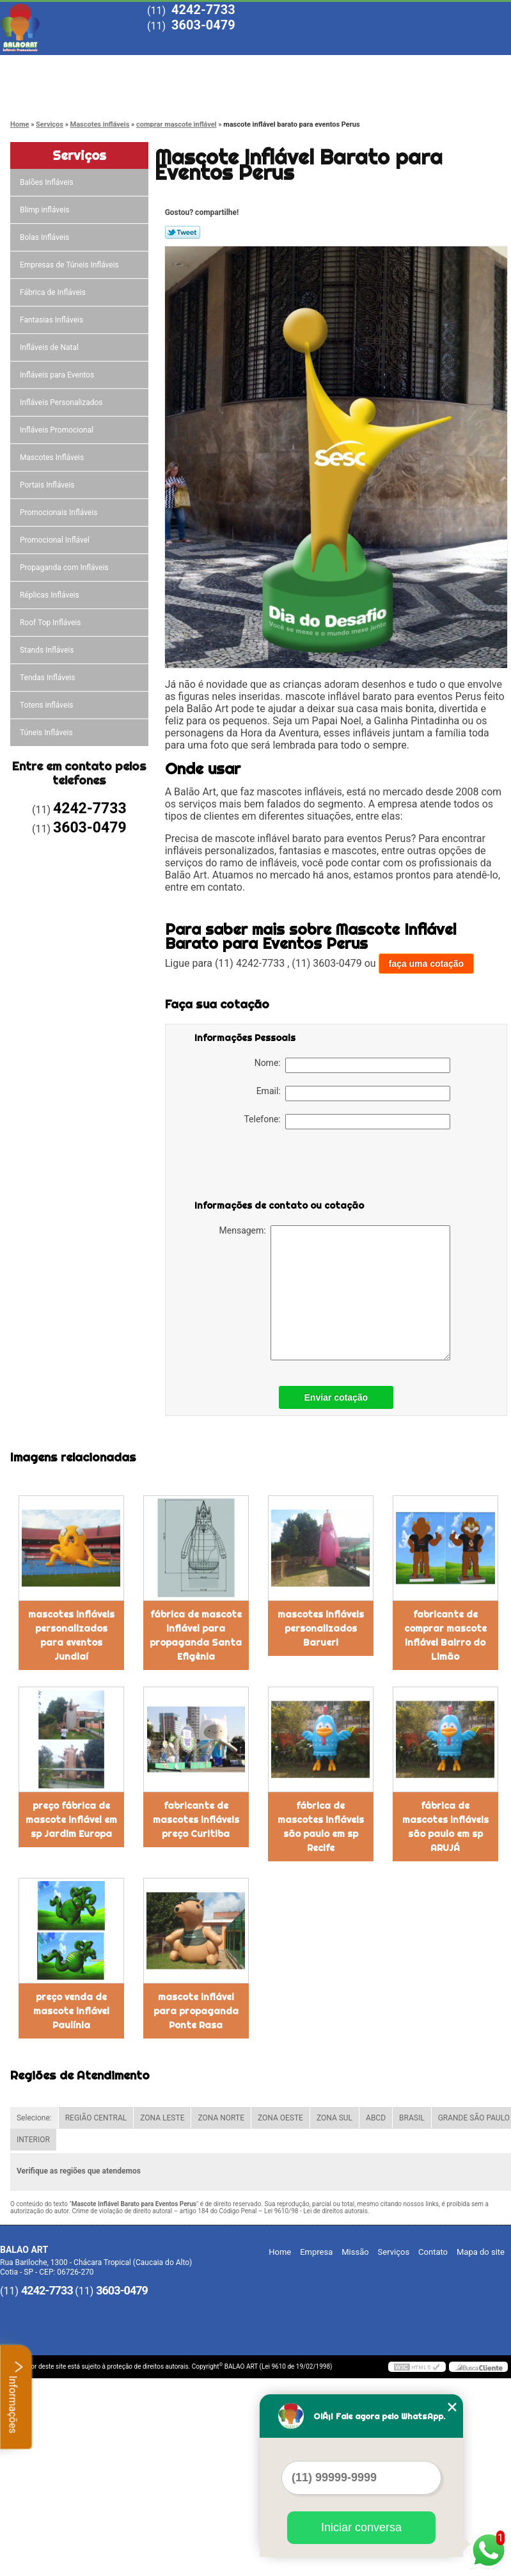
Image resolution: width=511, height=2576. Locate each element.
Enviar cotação (336, 1397)
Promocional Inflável (55, 540)
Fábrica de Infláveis (54, 292)
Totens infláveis (47, 705)
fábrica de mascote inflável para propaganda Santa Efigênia (196, 1635)
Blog (408, 66)
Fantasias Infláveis (52, 319)
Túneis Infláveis (47, 732)
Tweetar (182, 232)
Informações (16, 2396)
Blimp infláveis (46, 209)
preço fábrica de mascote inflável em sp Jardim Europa (71, 1820)
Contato (45, 90)
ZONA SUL (334, 2117)
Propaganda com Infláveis (65, 567)
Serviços (318, 66)
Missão (227, 66)
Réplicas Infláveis (50, 595)
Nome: (352, 1065)
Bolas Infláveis (45, 237)
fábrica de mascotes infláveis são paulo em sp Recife (321, 1827)
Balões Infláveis (47, 182)
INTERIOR (33, 2139)
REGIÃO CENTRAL (96, 2117)
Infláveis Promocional (57, 429)
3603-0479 (203, 25)
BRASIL (412, 2117)
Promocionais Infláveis (59, 512)
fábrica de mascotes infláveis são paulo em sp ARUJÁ (445, 1827)
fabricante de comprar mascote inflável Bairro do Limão (445, 1635)
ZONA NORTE (221, 2117)
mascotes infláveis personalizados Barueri (321, 1628)
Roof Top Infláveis (51, 622)
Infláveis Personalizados (62, 402)
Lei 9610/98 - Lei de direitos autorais (316, 2210)
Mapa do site (481, 2252)
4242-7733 (203, 9)
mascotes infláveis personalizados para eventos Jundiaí (71, 1635)
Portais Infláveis (48, 485)
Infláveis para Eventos (58, 374)
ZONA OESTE (280, 2117)
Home (45, 66)
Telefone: (347, 1121)
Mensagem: (334, 1292)
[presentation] (275, 1167)
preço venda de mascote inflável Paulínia (71, 2011)
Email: (353, 1093)
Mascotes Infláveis (53, 457)
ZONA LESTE (162, 2117)
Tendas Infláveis (48, 677)
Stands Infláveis (47, 650)
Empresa (136, 66)
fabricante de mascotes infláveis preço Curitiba (196, 1820)
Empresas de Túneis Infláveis (70, 264)
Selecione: (34, 2117)
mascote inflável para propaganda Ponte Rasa (196, 2011)
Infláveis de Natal (50, 347)
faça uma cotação (426, 963)
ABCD (376, 2117)
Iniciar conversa (361, 2527)
